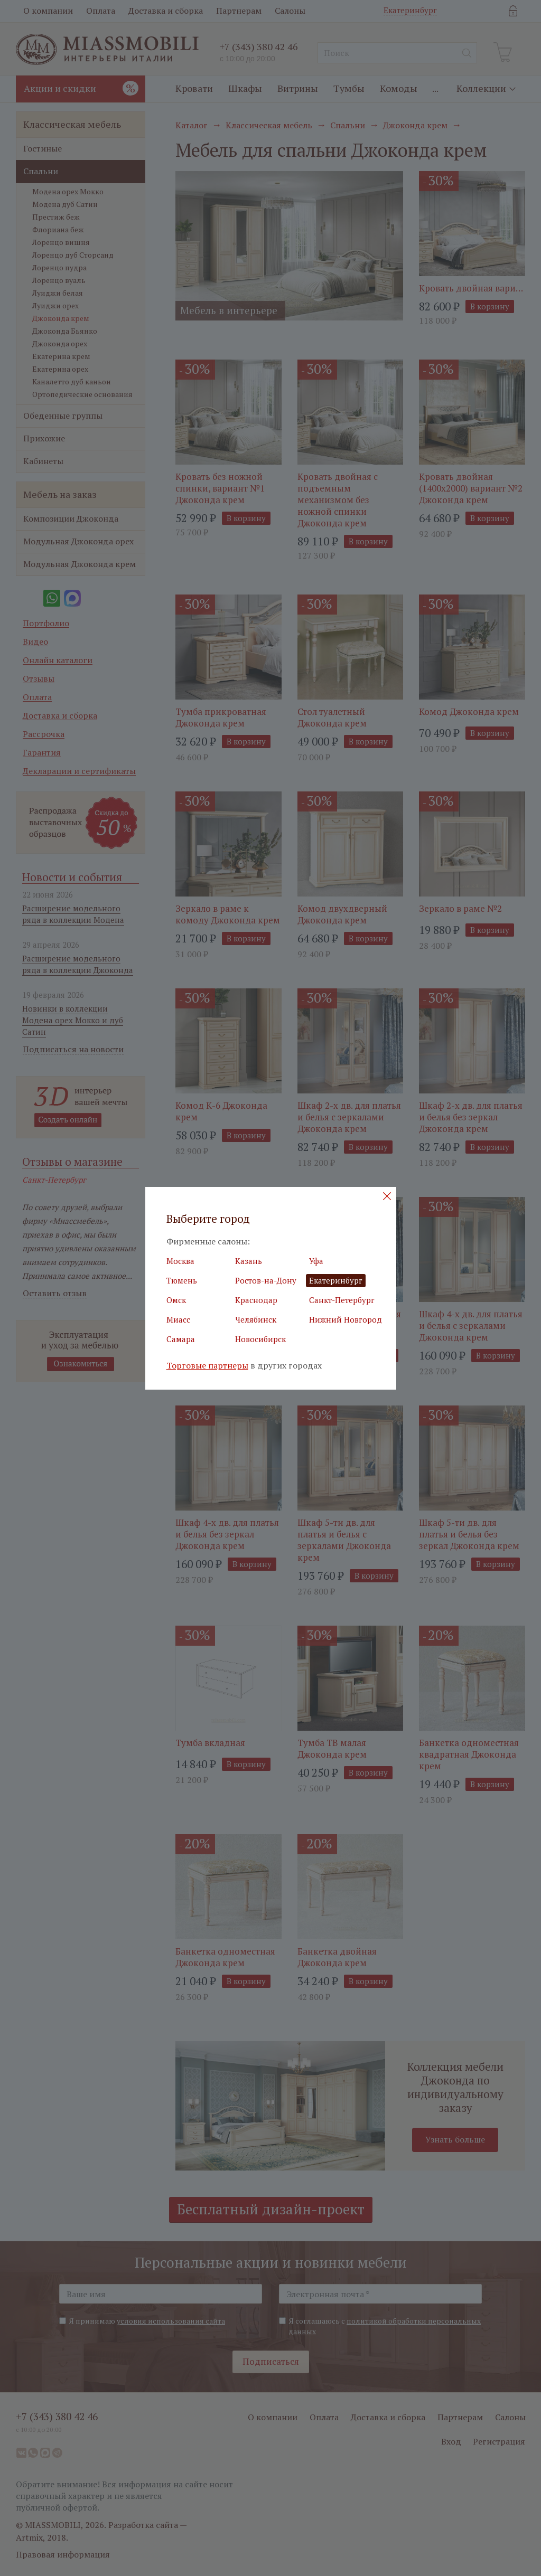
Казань (248, 1261)
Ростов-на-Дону (265, 1280)
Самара (180, 1339)
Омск (176, 1300)
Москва (180, 1261)
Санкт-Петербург (342, 1300)
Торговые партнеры (207, 1365)
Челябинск (255, 1319)
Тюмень (181, 1280)
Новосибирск (260, 1339)
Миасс (178, 1319)
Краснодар (256, 1300)
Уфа (316, 1261)
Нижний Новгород (345, 1319)
